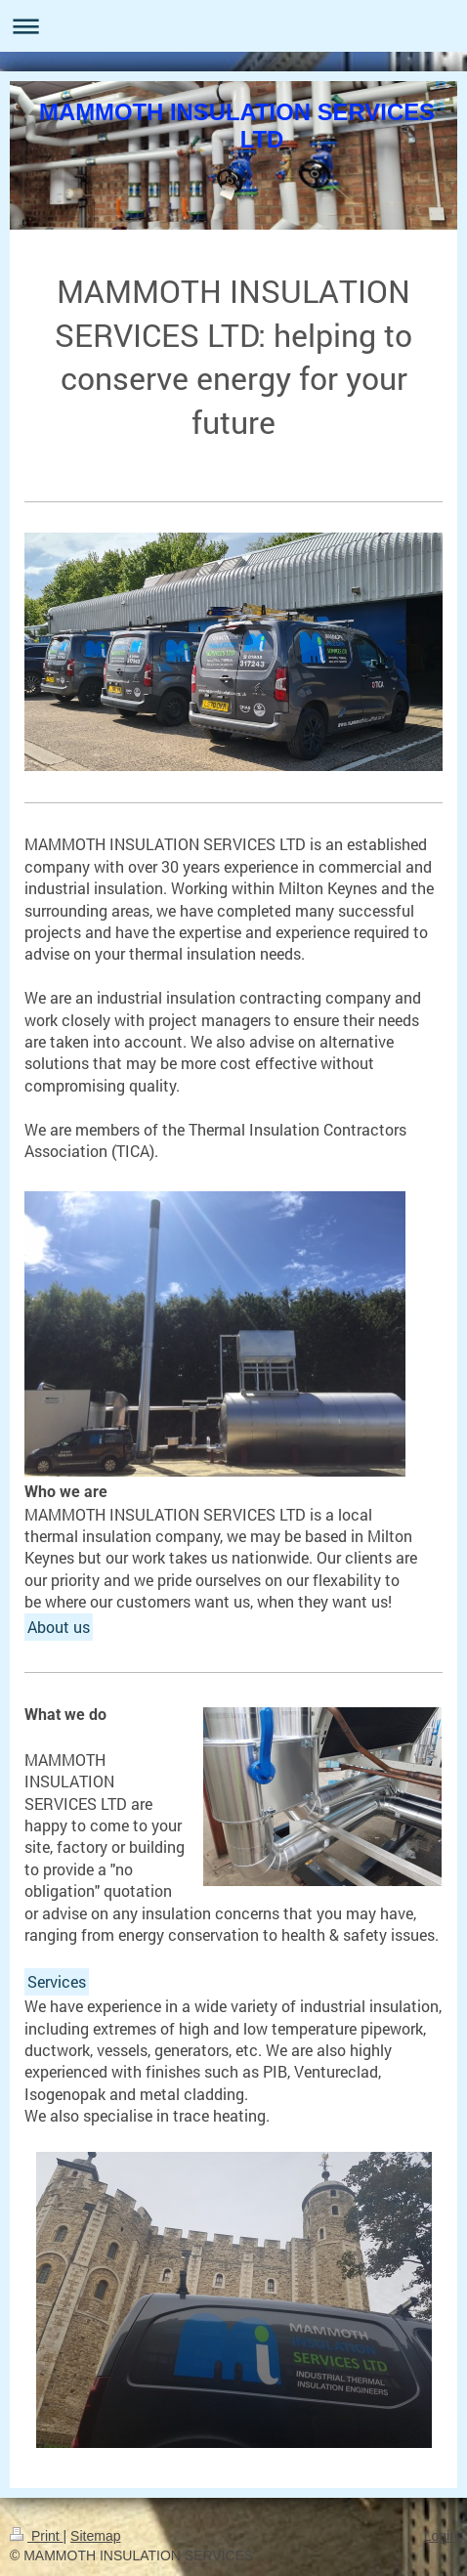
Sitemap (95, 2536)
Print (37, 2536)
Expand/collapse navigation (233, 26)
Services (56, 1981)
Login (440, 2536)
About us (58, 1626)
